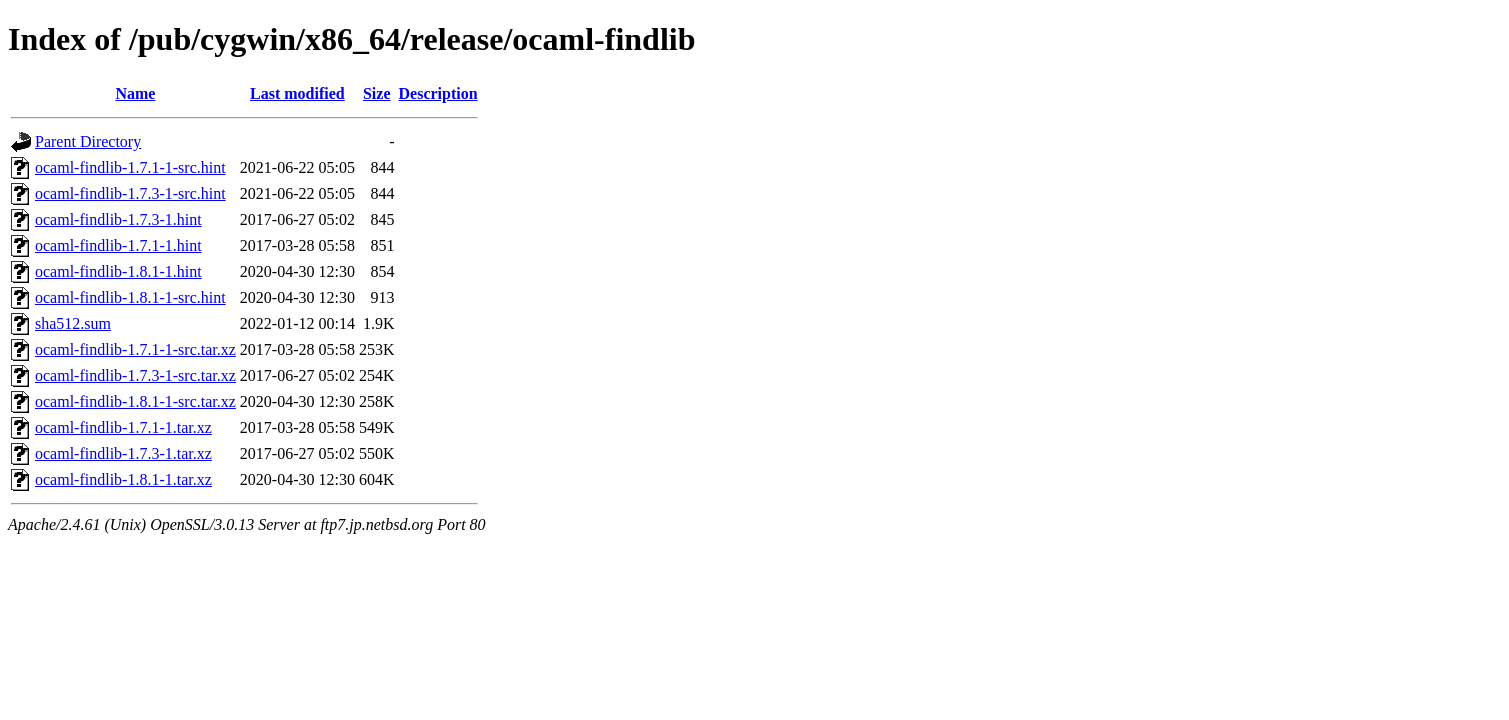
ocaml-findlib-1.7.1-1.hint (118, 245)
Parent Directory (88, 141)
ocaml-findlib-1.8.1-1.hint (118, 271)
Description (438, 93)
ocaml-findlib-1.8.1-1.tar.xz (123, 479)
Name (135, 93)
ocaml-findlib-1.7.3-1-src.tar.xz (135, 375)
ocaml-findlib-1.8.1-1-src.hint (130, 297)
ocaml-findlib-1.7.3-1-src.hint (130, 193)
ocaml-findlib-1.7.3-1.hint (118, 219)
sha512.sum (73, 323)
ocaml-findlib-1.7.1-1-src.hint (130, 167)
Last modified (297, 93)
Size (377, 93)
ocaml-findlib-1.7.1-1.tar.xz (123, 427)
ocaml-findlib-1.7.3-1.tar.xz (123, 453)
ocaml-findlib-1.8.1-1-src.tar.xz (135, 401)
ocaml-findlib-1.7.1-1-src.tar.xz (135, 349)
